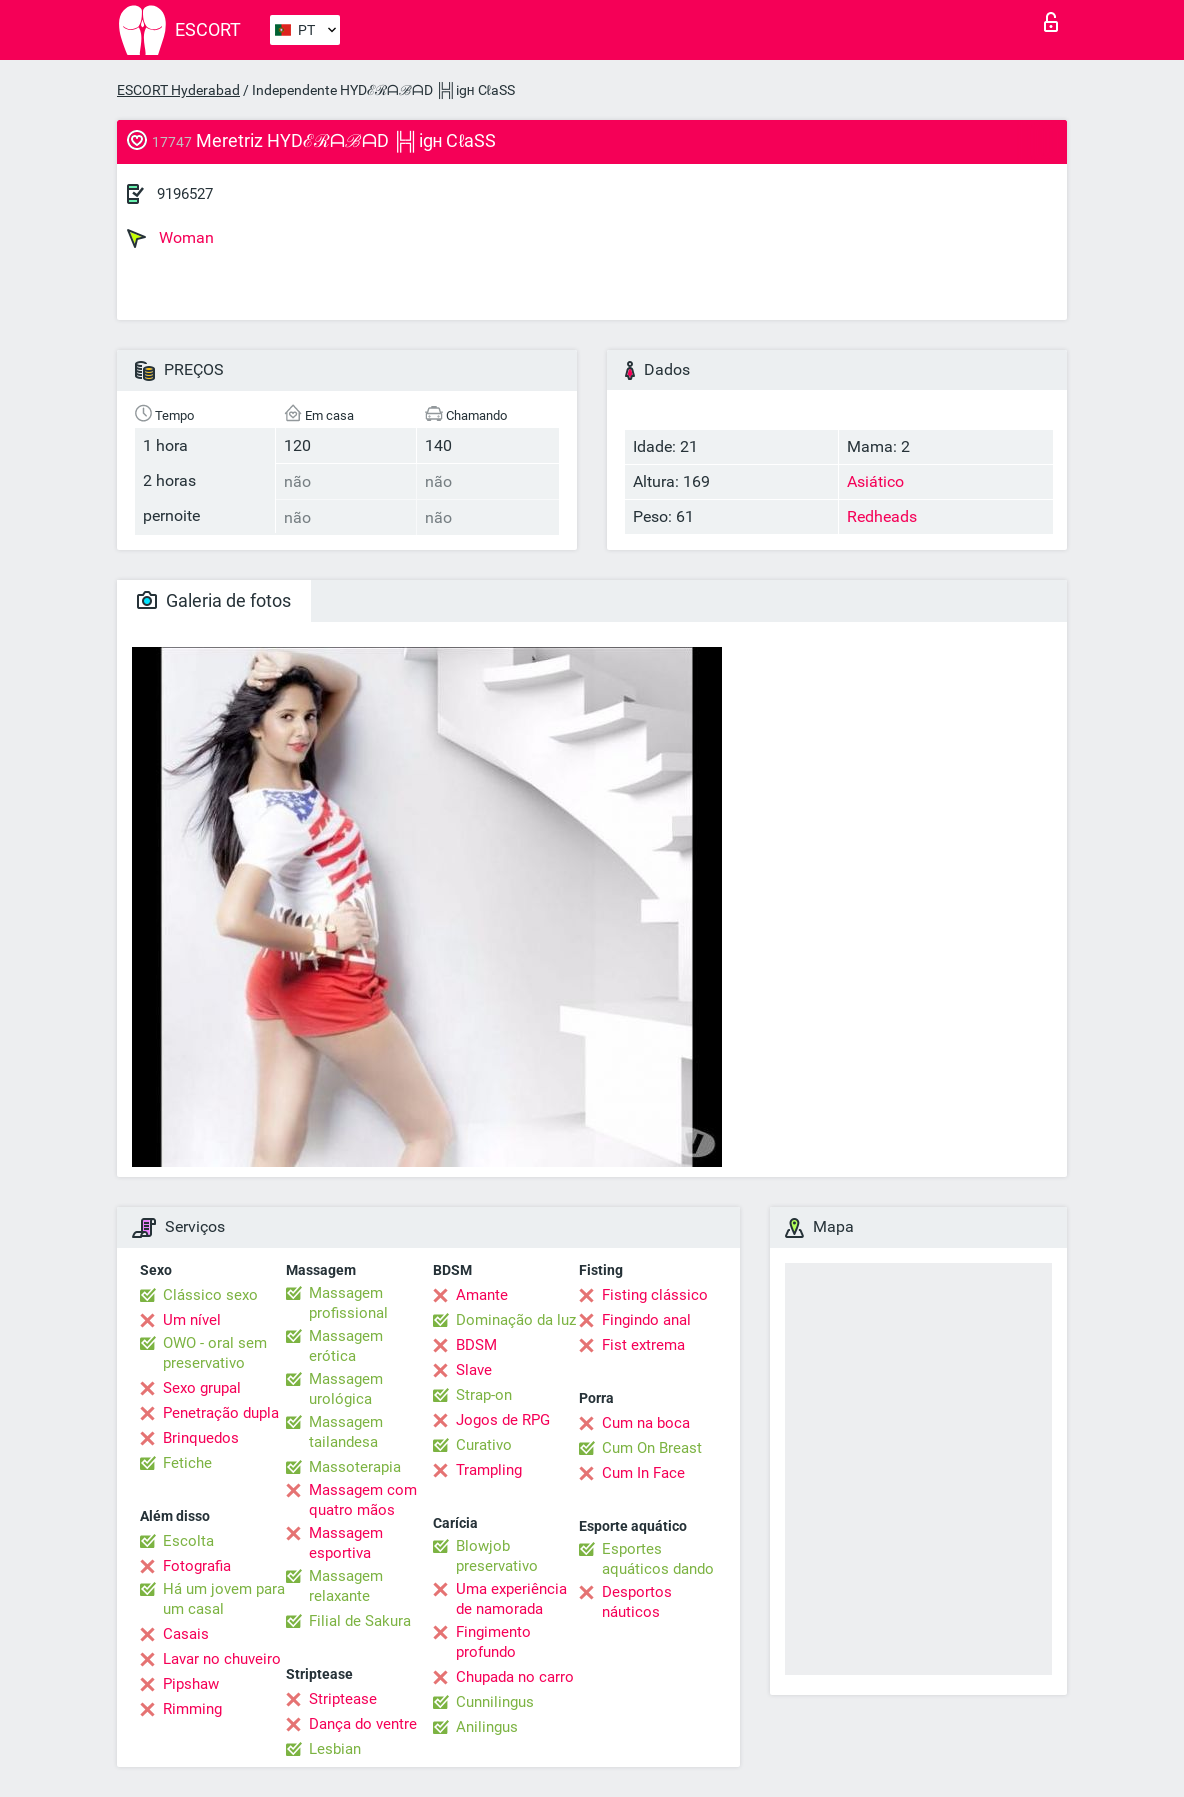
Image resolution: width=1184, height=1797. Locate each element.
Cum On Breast (652, 1448)
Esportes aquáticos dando (658, 1559)
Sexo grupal (202, 1388)
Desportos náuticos (637, 1602)
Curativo (484, 1445)
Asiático (875, 481)
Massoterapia (355, 1467)
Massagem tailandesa (346, 1432)
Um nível (192, 1320)
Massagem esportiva (346, 1543)
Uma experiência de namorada (511, 1599)
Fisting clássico (655, 1295)
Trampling (489, 1470)
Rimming (192, 1709)
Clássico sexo (210, 1295)
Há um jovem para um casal (224, 1599)
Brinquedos (201, 1438)
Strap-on (484, 1395)
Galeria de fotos (214, 600)
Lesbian (335, 1749)
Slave (474, 1370)
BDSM (476, 1345)
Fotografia (197, 1566)
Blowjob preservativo (497, 1556)
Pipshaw (191, 1684)
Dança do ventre (363, 1724)
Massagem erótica (346, 1346)
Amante (482, 1295)
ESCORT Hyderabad (178, 90)
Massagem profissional (348, 1303)
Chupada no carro (515, 1677)
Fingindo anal (646, 1320)
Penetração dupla (221, 1413)
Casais (186, 1634)
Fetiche (187, 1463)
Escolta (188, 1541)
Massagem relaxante (346, 1586)
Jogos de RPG (503, 1420)
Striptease (343, 1699)
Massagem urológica (346, 1389)
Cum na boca (646, 1423)
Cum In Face (643, 1473)
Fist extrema (643, 1345)
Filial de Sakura (360, 1621)
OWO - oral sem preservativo (215, 1353)
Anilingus (487, 1727)
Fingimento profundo (493, 1642)
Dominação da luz (516, 1320)
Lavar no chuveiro (222, 1659)
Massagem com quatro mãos (363, 1500)
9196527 (185, 194)
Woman (170, 238)
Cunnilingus (495, 1702)
